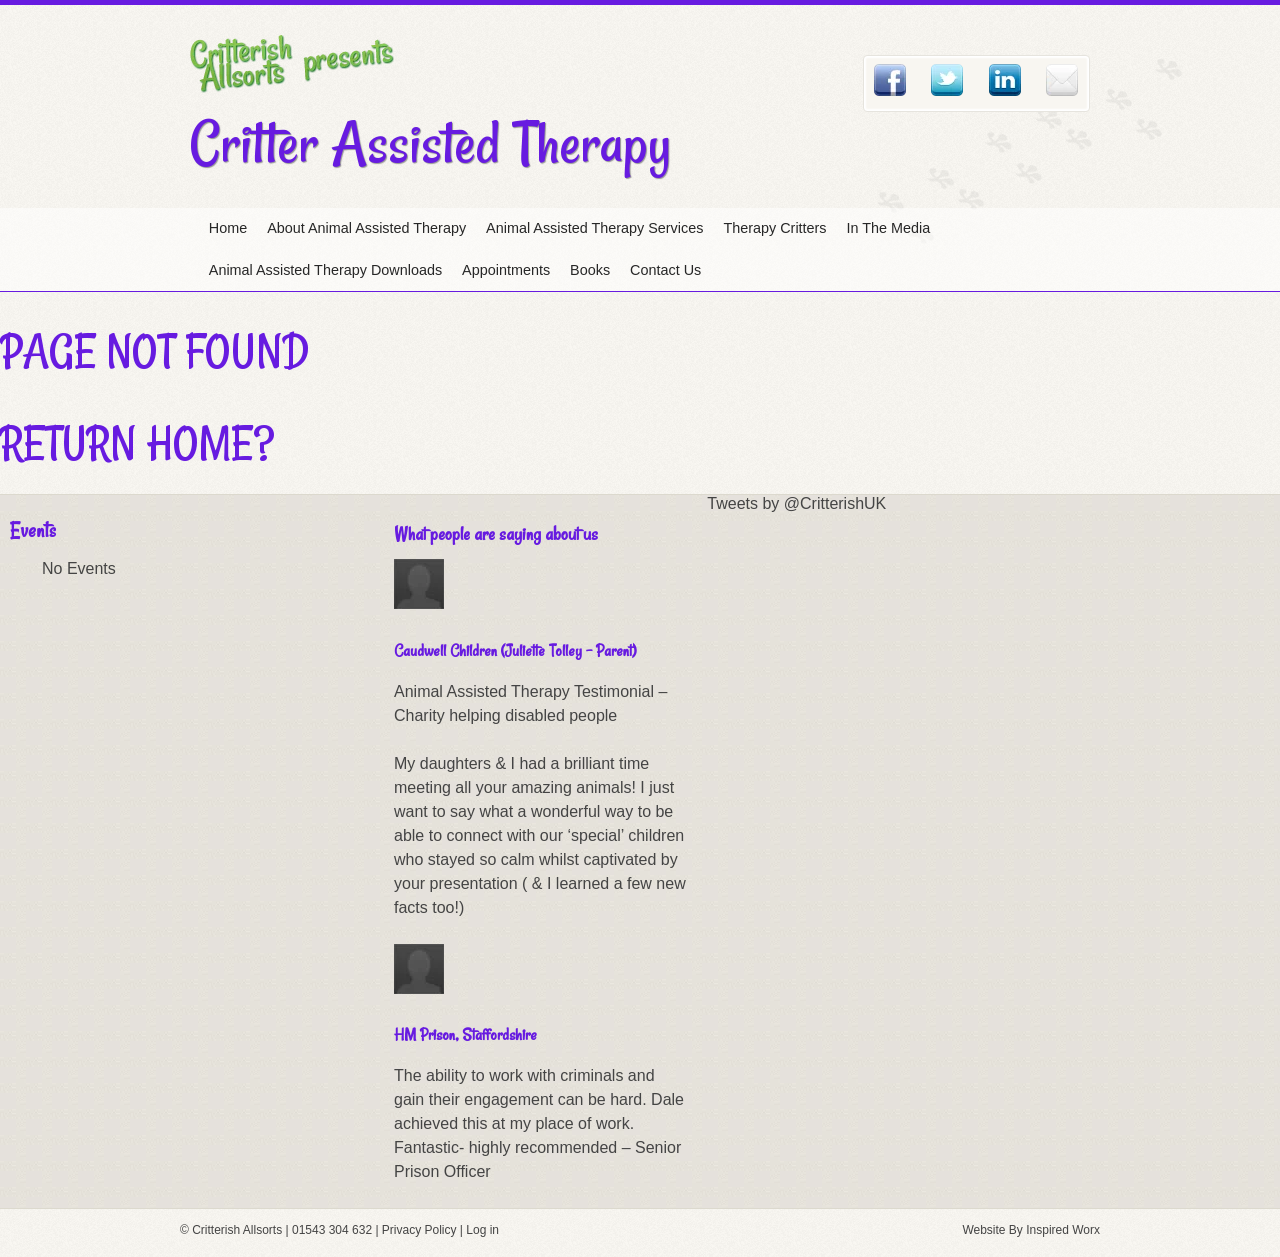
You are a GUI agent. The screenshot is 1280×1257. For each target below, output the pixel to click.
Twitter (947, 80)
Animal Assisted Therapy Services (594, 228)
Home (228, 228)
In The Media (889, 228)
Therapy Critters (774, 228)
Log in (482, 1230)
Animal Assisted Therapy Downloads (325, 270)
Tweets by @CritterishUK (796, 503)
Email (1062, 80)
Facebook (890, 80)
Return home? (137, 443)
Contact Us (665, 270)
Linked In (1005, 80)
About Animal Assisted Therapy (366, 228)
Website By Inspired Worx (1031, 1230)
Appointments (506, 270)
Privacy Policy (419, 1230)
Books (590, 270)
